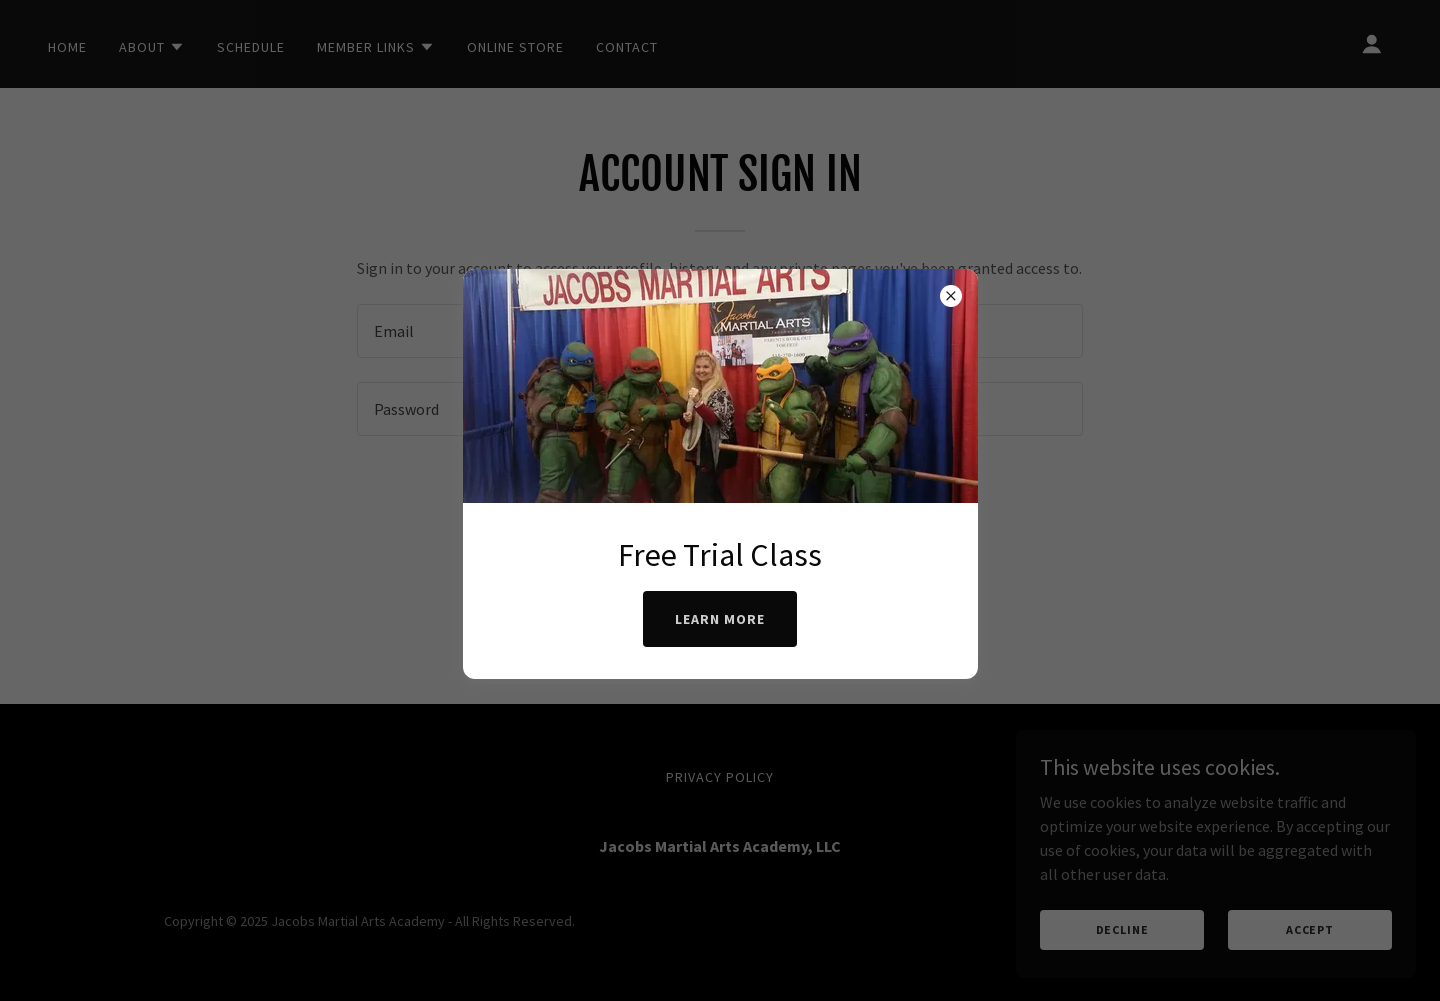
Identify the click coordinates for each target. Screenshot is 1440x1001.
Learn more (720, 619)
